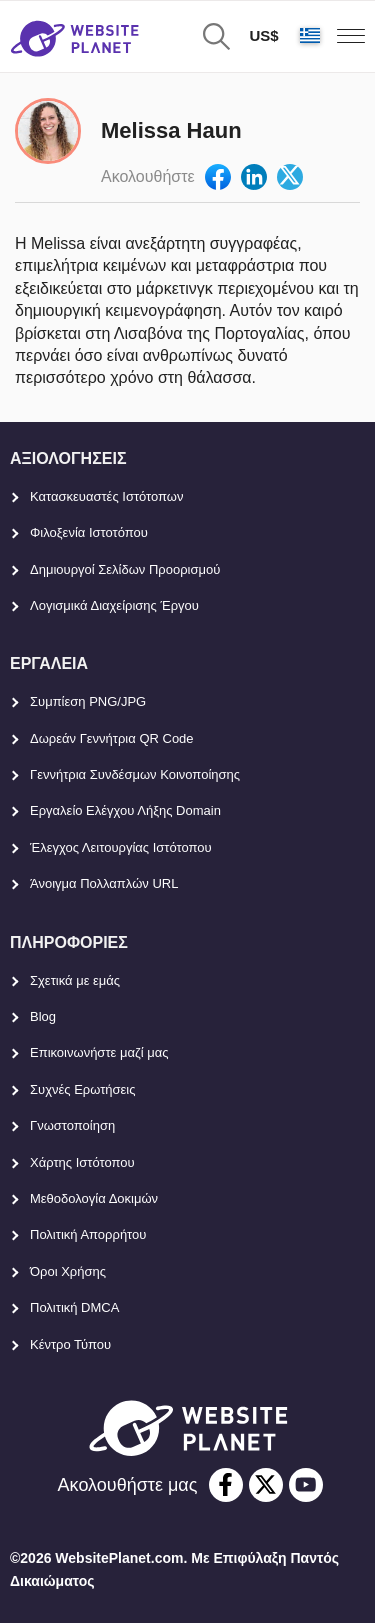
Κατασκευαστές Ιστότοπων (107, 496)
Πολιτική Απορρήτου (88, 1234)
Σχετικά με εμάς (75, 980)
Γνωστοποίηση (72, 1125)
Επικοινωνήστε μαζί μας (99, 1052)
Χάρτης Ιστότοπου (82, 1162)
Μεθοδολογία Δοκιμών (94, 1198)
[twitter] (266, 1485)
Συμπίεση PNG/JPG (88, 701)
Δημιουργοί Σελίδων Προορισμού (125, 569)
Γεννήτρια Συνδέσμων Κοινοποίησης (135, 774)
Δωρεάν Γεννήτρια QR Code (112, 738)
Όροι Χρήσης (68, 1271)
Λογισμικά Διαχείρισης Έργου (114, 605)
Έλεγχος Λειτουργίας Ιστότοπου (121, 847)
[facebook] (226, 1485)
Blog (43, 1016)
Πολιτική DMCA (74, 1307)
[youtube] (306, 1485)
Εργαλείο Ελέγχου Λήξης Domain (125, 810)
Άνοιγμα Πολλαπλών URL (104, 883)
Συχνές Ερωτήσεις (83, 1089)
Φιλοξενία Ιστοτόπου (89, 532)
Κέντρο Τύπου (70, 1344)
